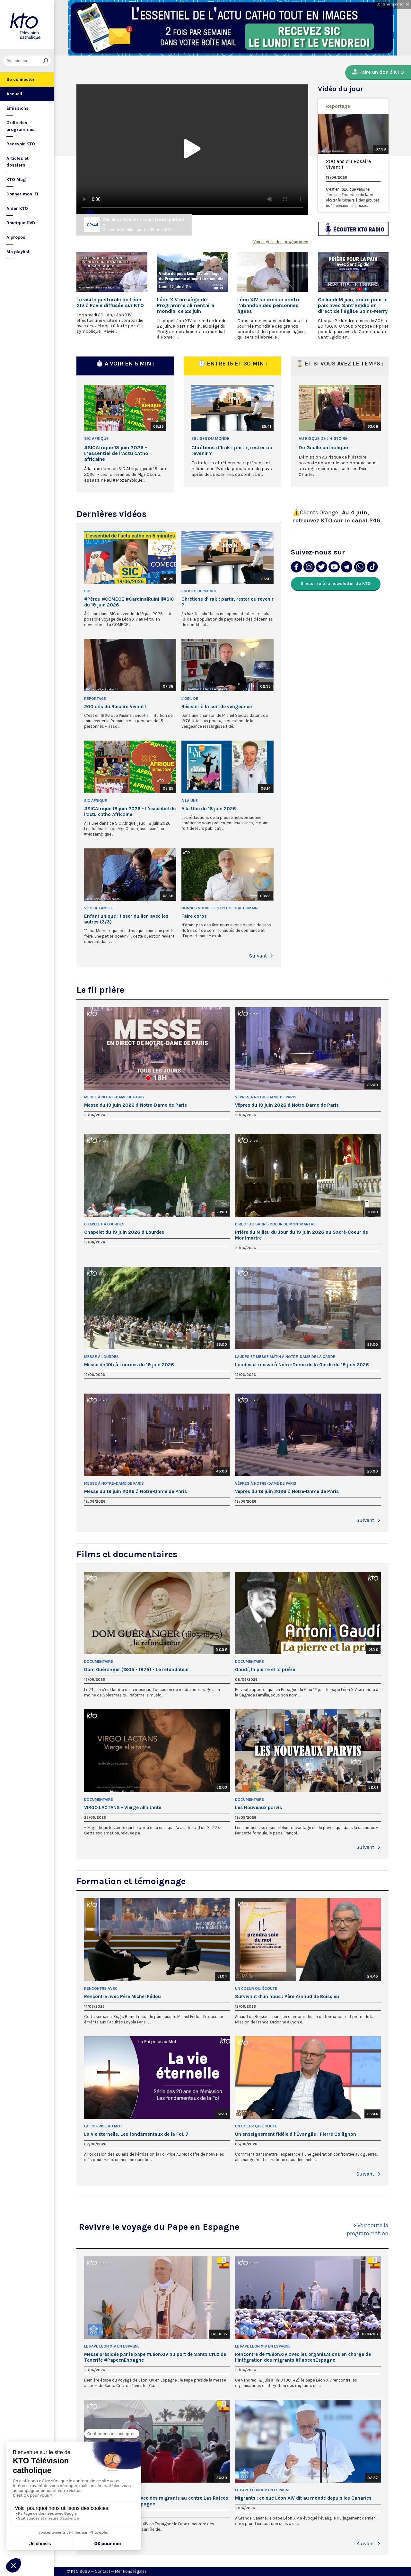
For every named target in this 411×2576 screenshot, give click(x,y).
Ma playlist (18, 251)
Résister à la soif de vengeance (216, 706)
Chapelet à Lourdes (104, 1224)
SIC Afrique (96, 438)
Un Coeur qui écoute (256, 1988)
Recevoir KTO (20, 144)
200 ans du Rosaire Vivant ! (348, 164)
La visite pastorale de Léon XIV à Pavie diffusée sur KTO (110, 302)
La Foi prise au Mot (103, 2126)
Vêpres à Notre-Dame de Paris (265, 1097)
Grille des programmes (20, 126)
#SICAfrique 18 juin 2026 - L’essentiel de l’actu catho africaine (116, 453)
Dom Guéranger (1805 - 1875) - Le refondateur (136, 1669)
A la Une (189, 800)
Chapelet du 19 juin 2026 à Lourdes (124, 1232)
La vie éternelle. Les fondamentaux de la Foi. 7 (136, 2134)
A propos (15, 237)
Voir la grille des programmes (280, 241)
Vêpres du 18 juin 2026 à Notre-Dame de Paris (287, 1491)
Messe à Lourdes (101, 1356)
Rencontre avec (101, 1988)
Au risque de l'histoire (323, 438)
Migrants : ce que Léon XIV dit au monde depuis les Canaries (303, 2498)
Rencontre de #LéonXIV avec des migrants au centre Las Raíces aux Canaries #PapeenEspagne (156, 2501)
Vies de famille (99, 908)
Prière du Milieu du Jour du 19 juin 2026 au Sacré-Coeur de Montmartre (301, 1235)
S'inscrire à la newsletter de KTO (336, 583)
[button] (271, 956)
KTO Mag (16, 179)
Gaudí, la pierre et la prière (265, 1669)
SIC (87, 591)
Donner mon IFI (22, 194)
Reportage (338, 106)
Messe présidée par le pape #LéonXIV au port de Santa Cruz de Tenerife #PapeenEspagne (155, 2357)
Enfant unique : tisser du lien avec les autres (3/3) (126, 919)
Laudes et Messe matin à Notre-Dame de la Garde (285, 1356)
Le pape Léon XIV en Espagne (112, 2346)
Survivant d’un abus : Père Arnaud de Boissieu (287, 1996)
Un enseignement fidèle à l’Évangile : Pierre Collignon (295, 2134)
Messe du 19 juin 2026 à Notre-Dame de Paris (135, 1105)
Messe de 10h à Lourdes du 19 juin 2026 (129, 1365)
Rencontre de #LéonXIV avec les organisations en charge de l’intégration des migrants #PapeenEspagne (303, 2357)
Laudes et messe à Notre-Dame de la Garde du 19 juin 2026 (302, 1365)
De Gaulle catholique (323, 448)
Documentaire (98, 1661)
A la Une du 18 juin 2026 (208, 808)
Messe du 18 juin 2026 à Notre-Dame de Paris (135, 1491)
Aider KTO (17, 208)
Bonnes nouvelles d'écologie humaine (220, 908)
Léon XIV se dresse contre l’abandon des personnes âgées (269, 305)
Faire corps (194, 916)
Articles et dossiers (17, 162)
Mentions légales (131, 2571)
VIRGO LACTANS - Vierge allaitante (122, 1807)
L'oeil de (189, 698)
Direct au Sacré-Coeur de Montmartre (275, 1224)
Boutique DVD (20, 223)
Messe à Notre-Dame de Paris (114, 1097)
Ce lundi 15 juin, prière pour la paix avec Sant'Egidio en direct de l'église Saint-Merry (353, 305)
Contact (102, 2571)
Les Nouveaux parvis (258, 1807)
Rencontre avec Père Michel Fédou (122, 1996)
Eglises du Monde (210, 438)
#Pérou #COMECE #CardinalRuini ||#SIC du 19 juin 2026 (129, 602)
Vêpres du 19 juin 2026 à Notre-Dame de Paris (287, 1105)
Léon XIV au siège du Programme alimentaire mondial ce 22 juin (185, 305)
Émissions (17, 108)
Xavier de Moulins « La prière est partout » (143, 222)
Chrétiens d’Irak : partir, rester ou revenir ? (231, 450)
